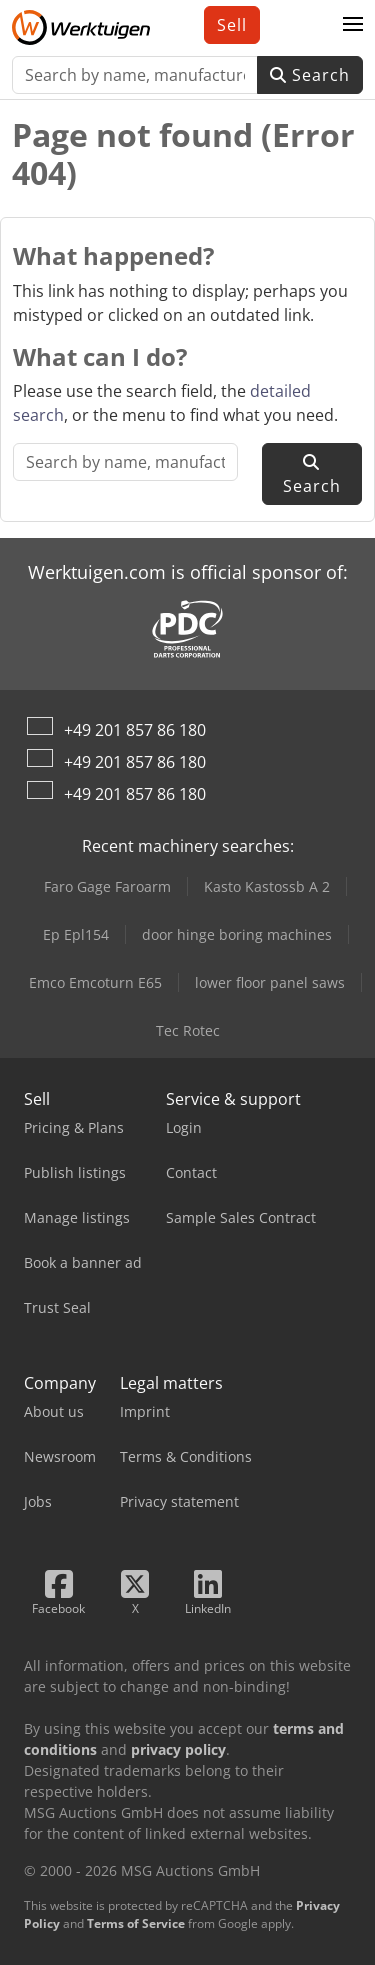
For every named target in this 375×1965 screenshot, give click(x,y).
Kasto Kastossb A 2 (267, 886)
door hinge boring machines (237, 934)
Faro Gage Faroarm (107, 886)
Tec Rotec (188, 1030)
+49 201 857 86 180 (135, 730)
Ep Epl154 (76, 934)
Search (310, 75)
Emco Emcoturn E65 (95, 982)
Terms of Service (136, 1923)
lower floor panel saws (270, 982)
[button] (353, 25)
